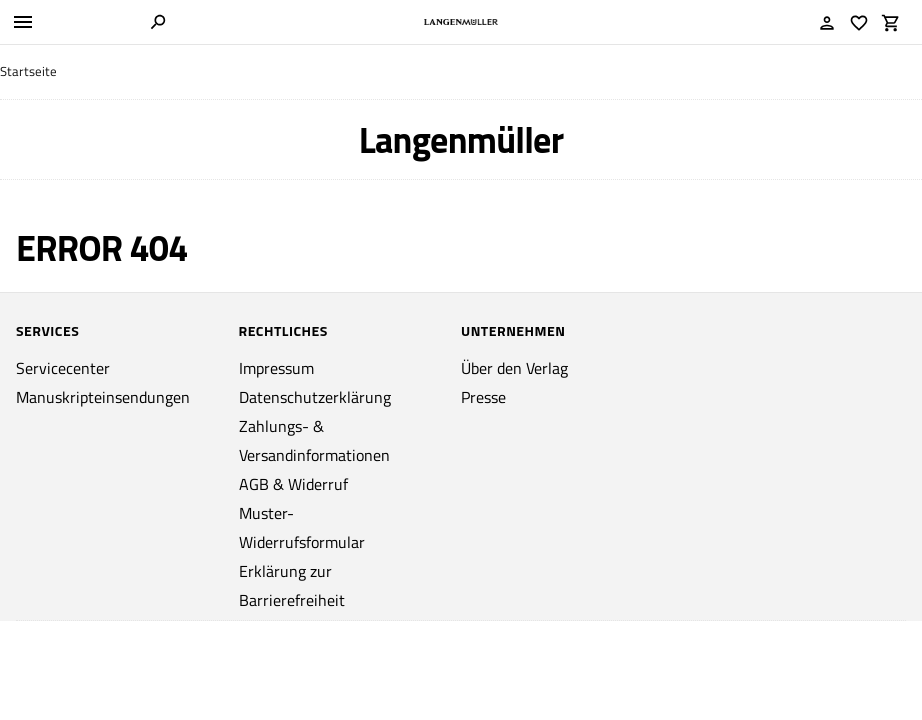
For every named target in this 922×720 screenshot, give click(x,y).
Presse (483, 397)
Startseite (28, 71)
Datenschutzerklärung (315, 397)
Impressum (276, 368)
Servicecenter (63, 368)
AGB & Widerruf (293, 484)
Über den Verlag (514, 368)
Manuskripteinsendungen (103, 397)
